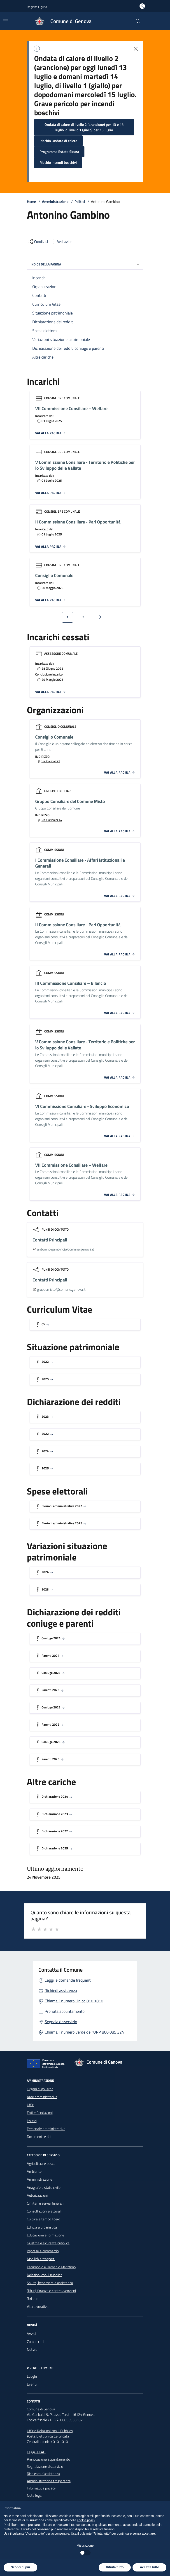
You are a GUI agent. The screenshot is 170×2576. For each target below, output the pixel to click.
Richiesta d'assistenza (43, 2473)
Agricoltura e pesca (41, 2163)
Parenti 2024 (50, 1655)
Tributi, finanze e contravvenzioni (51, 2290)
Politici (80, 201)
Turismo (32, 2298)
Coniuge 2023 (51, 1672)
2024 (45, 1451)
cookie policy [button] (86, 2520)
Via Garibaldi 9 (51, 761)
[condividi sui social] (37, 241)
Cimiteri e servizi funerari (45, 2203)
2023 (45, 1416)
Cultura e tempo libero (43, 2219)
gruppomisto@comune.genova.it (61, 1289)
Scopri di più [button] (20, 2567)
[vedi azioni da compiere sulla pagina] (61, 241)
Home (31, 201)
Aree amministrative (42, 2097)
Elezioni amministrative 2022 (62, 1506)
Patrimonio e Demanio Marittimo (51, 2267)
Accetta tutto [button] (149, 2567)
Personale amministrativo (46, 2128)
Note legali (35, 2495)
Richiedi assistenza (61, 1990)
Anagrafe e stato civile (44, 2187)
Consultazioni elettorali (44, 2211)
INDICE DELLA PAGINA (85, 264)
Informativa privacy (41, 2488)
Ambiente (34, 2171)
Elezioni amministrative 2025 (62, 1523)
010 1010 (60, 2441)
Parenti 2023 (50, 1689)
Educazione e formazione (45, 2235)
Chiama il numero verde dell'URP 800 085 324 (84, 2032)
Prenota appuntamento (65, 2011)
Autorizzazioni (37, 2195)
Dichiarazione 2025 (55, 1848)
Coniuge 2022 (51, 1707)
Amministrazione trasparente (49, 2481)
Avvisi (31, 2333)
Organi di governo (40, 2089)
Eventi (32, 2384)
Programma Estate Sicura (59, 151)
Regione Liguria (37, 6)
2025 (45, 1379)
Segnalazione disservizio (45, 2466)
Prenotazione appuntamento (48, 2459)
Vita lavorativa (38, 2306)
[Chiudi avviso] (135, 48)
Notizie (32, 2349)
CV (43, 1324)
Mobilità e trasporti (41, 2259)
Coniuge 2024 (51, 1638)
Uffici (30, 2104)
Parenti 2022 (50, 1724)
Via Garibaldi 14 (52, 820)
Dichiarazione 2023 (55, 1813)
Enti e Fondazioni (40, 2112)
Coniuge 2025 (51, 1741)
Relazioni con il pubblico (44, 2275)
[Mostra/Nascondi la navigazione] (5, 20)
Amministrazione (55, 201)
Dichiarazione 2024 (55, 1796)
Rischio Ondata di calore (58, 140)
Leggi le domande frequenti (68, 1980)
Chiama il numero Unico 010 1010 (74, 2001)
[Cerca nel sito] (137, 21)
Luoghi (32, 2376)
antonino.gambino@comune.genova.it (65, 1249)
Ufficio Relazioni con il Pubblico (50, 2430)
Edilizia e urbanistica (42, 2227)
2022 (45, 1361)
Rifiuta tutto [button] (115, 2567)
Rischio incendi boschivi (58, 162)
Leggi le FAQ (36, 2452)
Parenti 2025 (50, 1759)
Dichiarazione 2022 (55, 1831)
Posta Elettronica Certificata (48, 2436)
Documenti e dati (39, 2136)
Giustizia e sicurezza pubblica (48, 2243)
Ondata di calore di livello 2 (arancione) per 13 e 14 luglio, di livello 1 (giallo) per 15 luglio (84, 127)
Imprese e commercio (43, 2251)
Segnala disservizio (61, 2022)
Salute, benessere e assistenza (50, 2282)
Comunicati (35, 2341)
